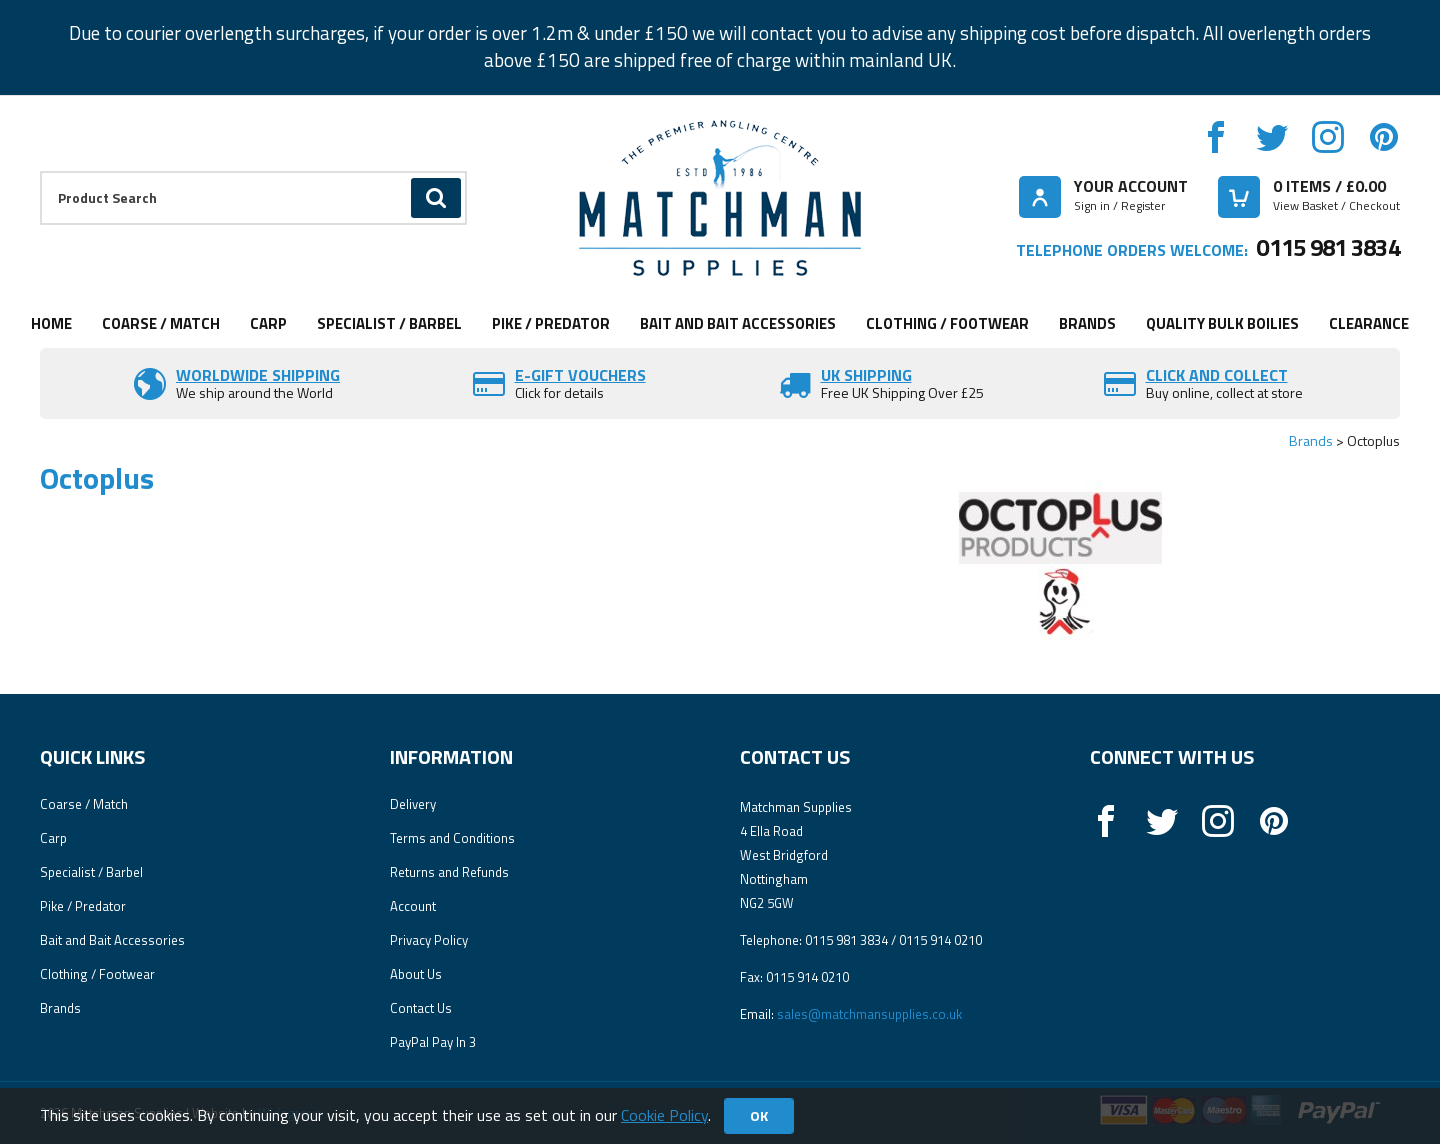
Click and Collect (1217, 375)
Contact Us (421, 1008)
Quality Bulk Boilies (1222, 323)
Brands (1087, 323)
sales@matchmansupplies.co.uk (869, 1014)
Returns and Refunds (449, 872)
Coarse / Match (161, 323)
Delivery (413, 804)
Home (51, 323)
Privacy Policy (429, 940)
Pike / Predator (551, 323)
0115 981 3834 (1328, 247)
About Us (416, 974)
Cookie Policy (664, 1115)
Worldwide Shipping (258, 375)
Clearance (1369, 323)
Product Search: (40, 171)
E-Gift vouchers (580, 375)
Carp (268, 323)
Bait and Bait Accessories (738, 323)
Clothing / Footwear (947, 323)
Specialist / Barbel (389, 323)
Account (413, 906)
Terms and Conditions (452, 838)
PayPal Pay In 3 (433, 1042)
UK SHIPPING (866, 375)
